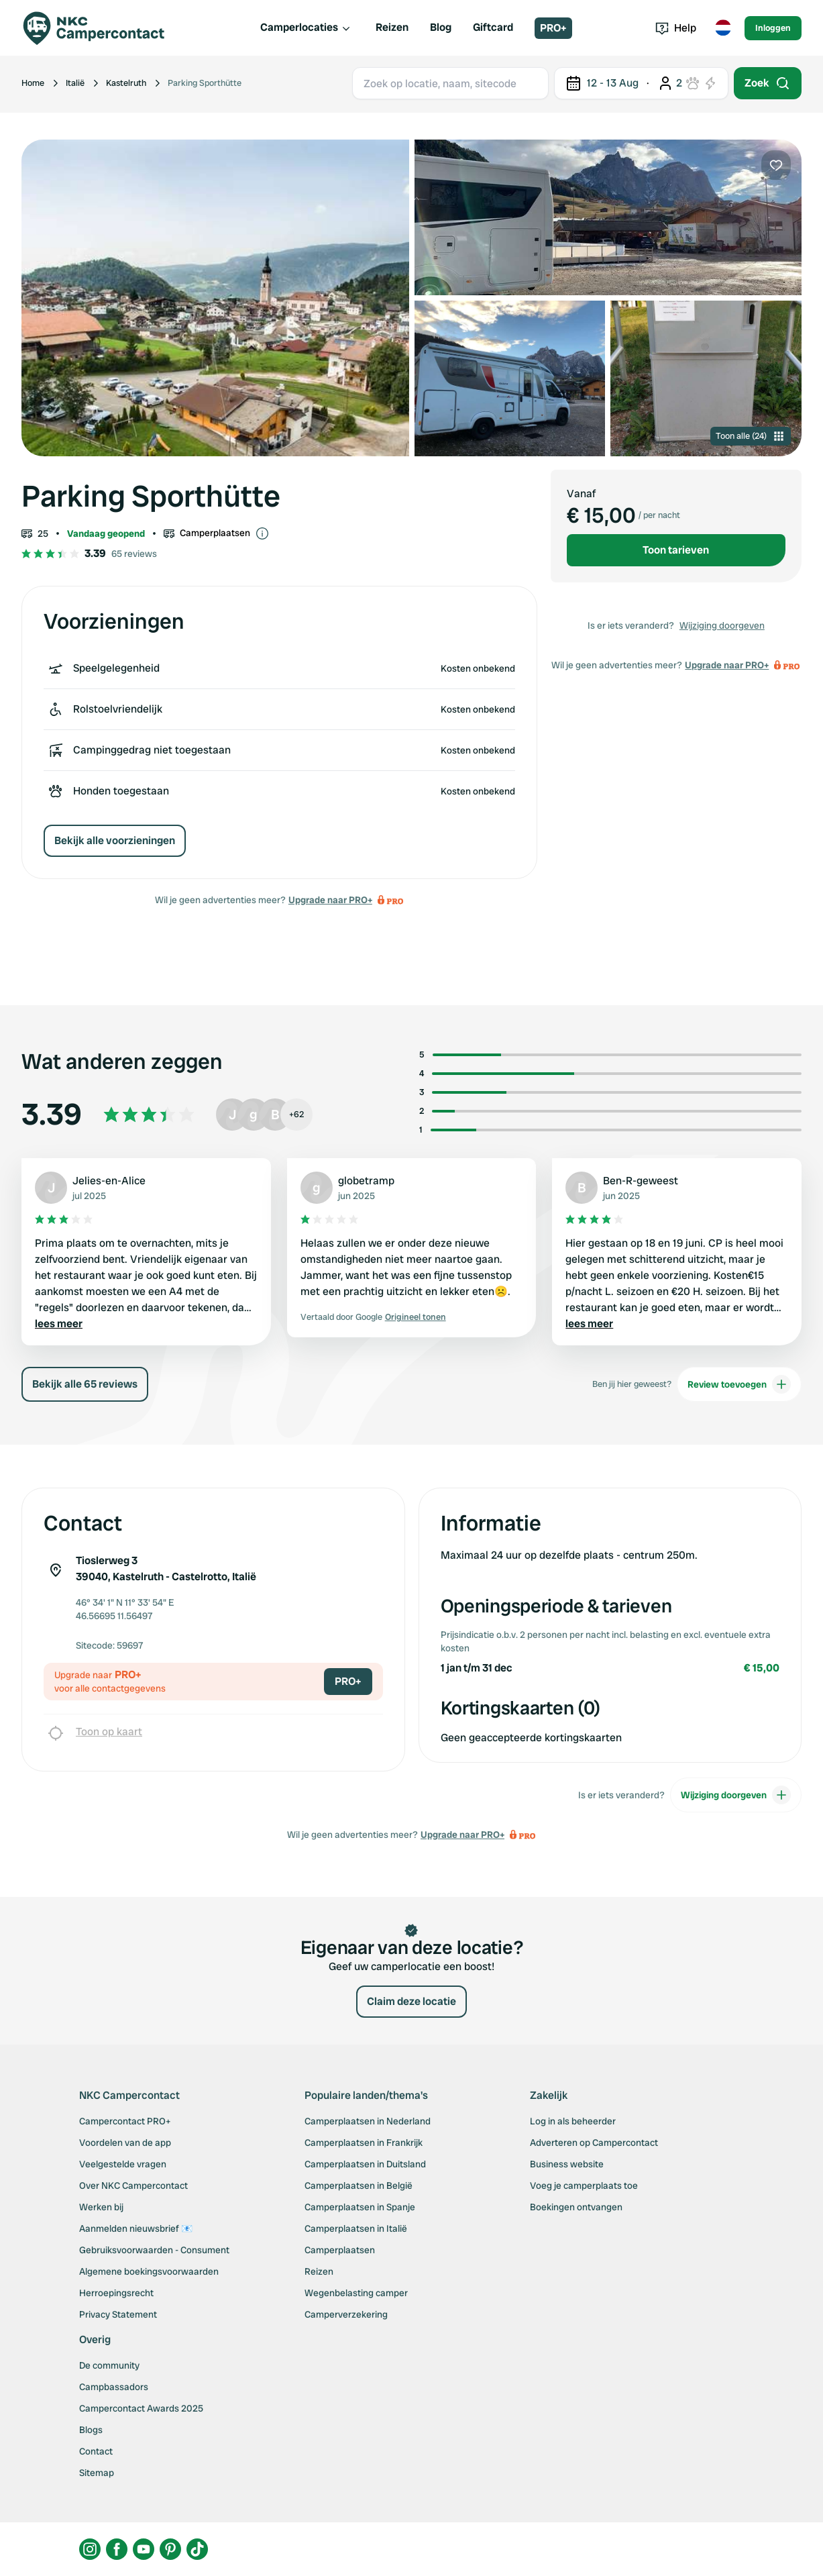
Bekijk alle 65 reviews (85, 1384)
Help (675, 28)
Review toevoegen (739, 1384)
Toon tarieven (676, 550)
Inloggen (773, 28)
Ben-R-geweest (640, 1181)
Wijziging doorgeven (722, 625)
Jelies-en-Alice (109, 1181)
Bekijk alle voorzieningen (114, 840)
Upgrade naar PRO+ (330, 900)
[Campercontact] (101, 28)
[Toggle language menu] (723, 28)
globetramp (366, 1181)
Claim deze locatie (411, 2001)
